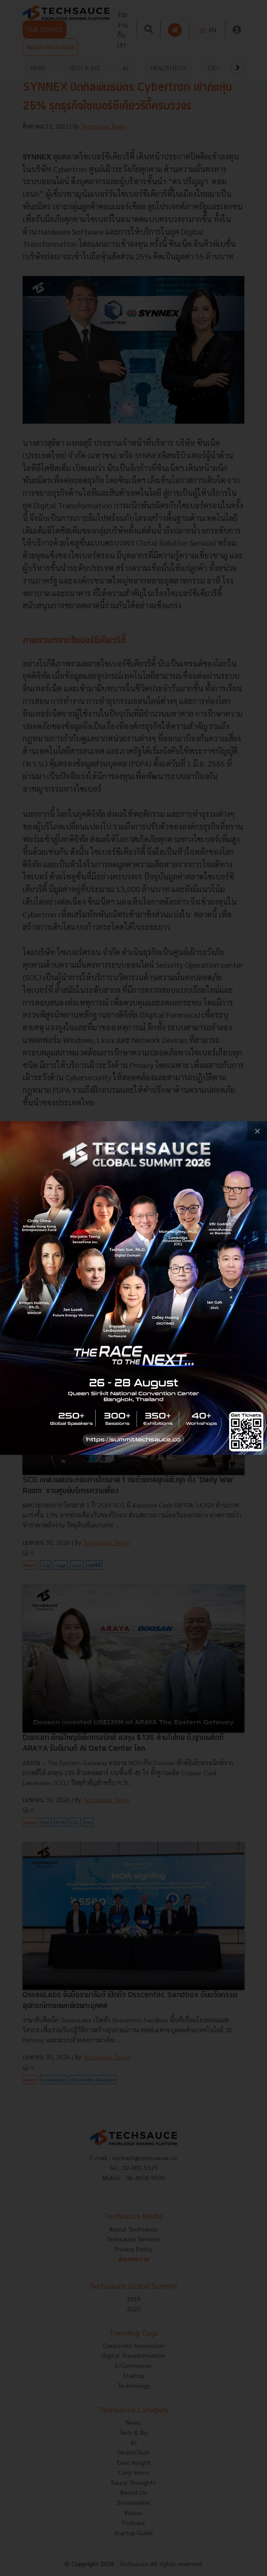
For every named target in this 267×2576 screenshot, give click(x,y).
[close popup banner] (257, 1131)
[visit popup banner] (133, 1288)
